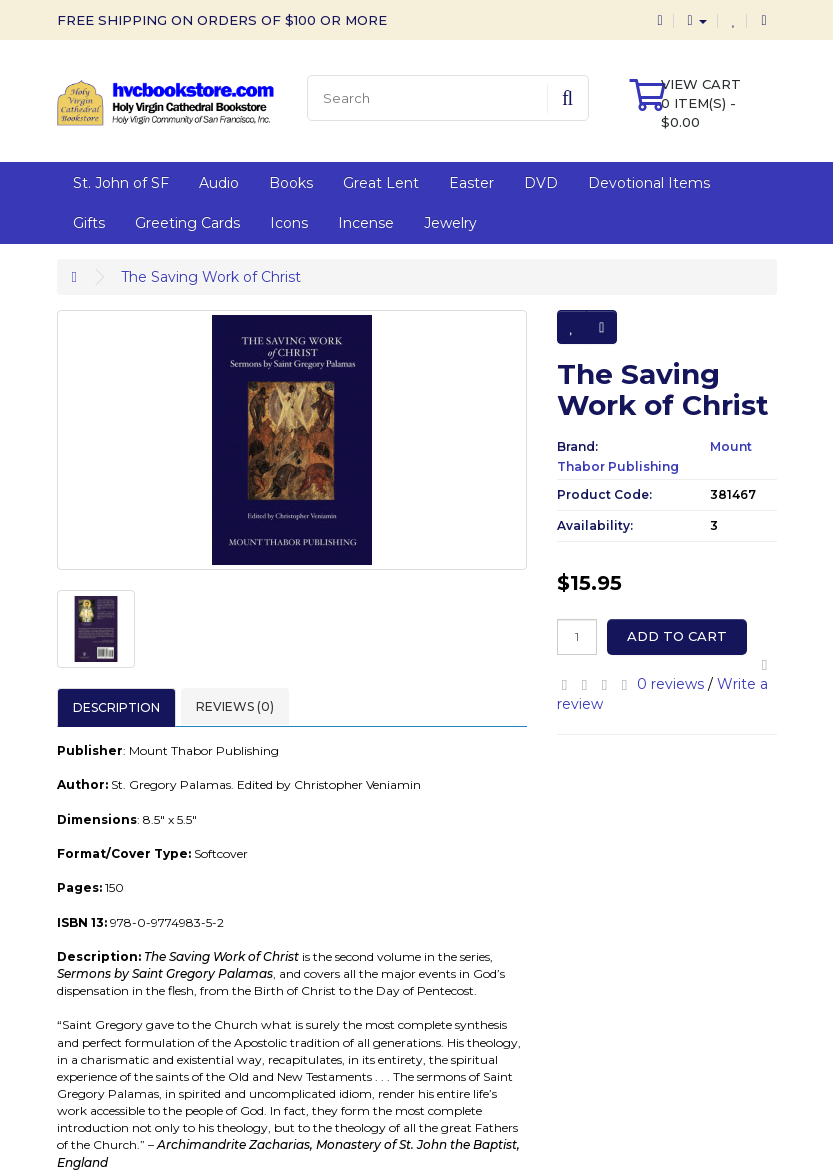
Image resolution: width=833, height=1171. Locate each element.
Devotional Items (649, 183)
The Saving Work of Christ (211, 277)
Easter (471, 183)
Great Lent (381, 183)
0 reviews (670, 684)
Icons (289, 223)
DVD (541, 183)
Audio (219, 183)
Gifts (89, 223)
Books (291, 183)
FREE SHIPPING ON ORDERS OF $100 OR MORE (222, 20)
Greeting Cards (187, 223)
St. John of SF (121, 183)
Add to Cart (677, 636)
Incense (366, 223)
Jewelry (450, 223)
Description (116, 707)
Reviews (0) (235, 706)
